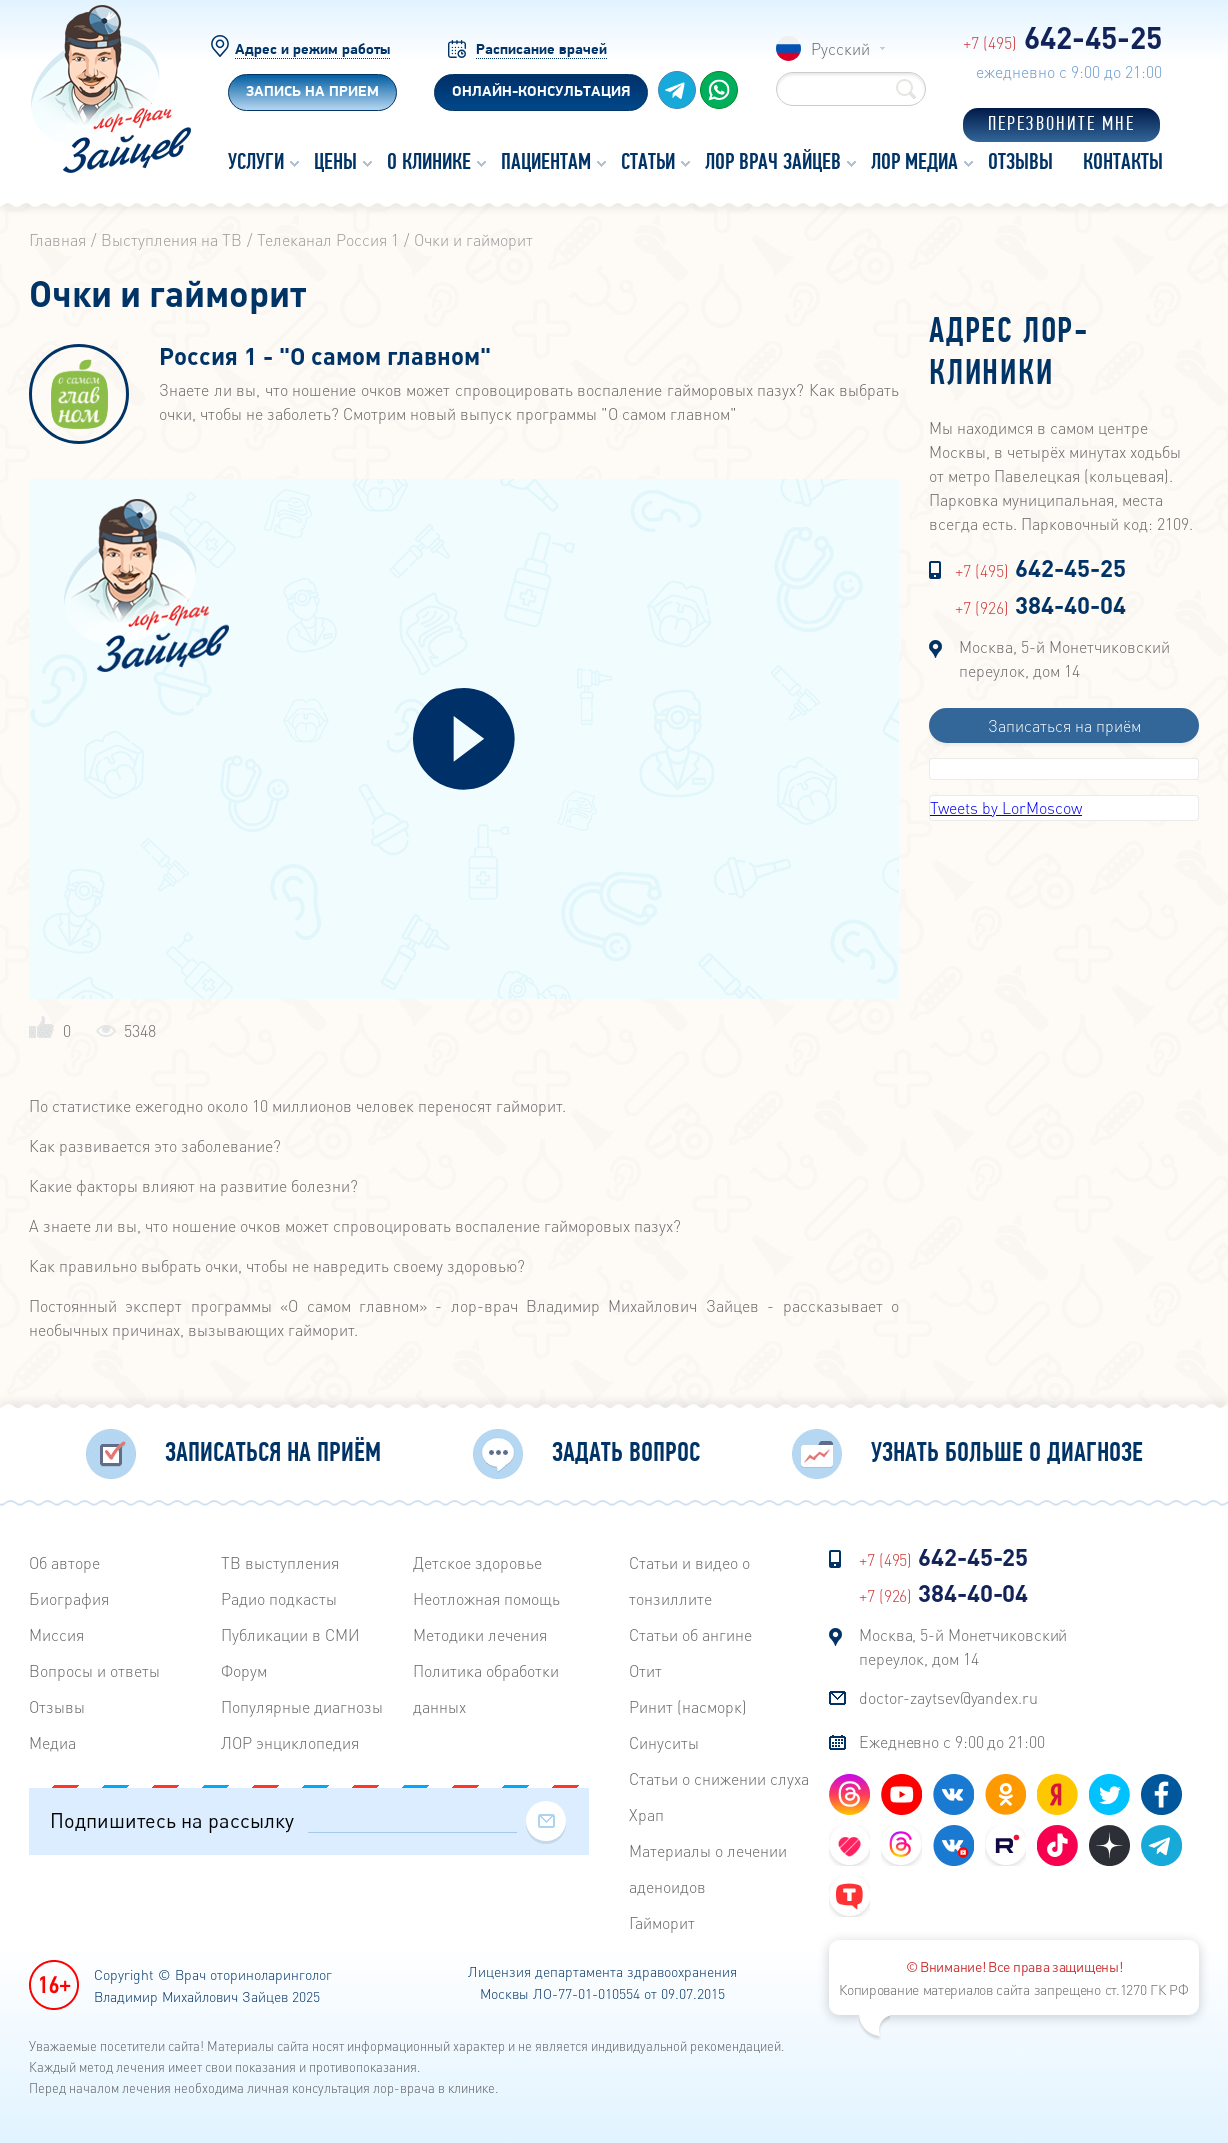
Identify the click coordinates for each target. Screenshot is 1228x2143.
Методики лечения (480, 1634)
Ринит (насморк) (688, 1706)
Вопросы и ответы (94, 1670)
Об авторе (64, 1562)
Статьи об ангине (690, 1634)
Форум (244, 1670)
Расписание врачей (541, 50)
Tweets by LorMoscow (1006, 807)
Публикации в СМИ (290, 1634)
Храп (646, 1814)
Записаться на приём (1064, 725)
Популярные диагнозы (302, 1706)
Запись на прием (312, 92)
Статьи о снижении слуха (719, 1778)
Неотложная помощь (486, 1598)
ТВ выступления (280, 1562)
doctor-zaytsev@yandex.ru (948, 1697)
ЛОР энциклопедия (290, 1742)
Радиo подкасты (279, 1598)
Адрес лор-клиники (1009, 354)
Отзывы (57, 1706)
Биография (69, 1598)
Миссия (56, 1634)
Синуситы (664, 1742)
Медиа (52, 1742)
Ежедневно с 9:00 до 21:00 (952, 1741)
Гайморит (662, 1922)
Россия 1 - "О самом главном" (325, 357)
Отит (645, 1670)
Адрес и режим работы (312, 50)
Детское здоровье (477, 1562)
